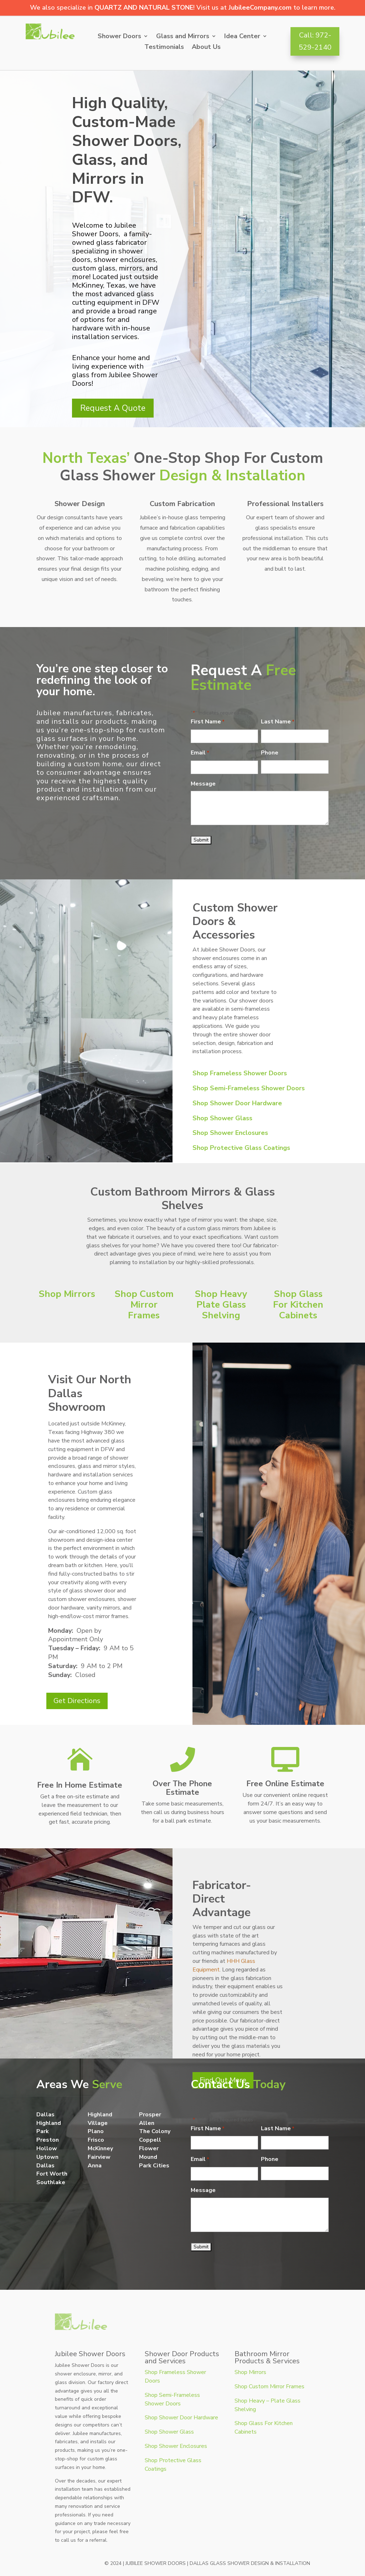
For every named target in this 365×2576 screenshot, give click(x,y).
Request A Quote (112, 408)
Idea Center (242, 37)
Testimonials (164, 47)
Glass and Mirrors (182, 37)
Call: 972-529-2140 (315, 41)
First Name (208, 722)
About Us (206, 47)
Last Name (277, 722)
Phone (269, 753)
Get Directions (77, 1701)
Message (203, 784)
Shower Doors (119, 37)
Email (200, 753)
